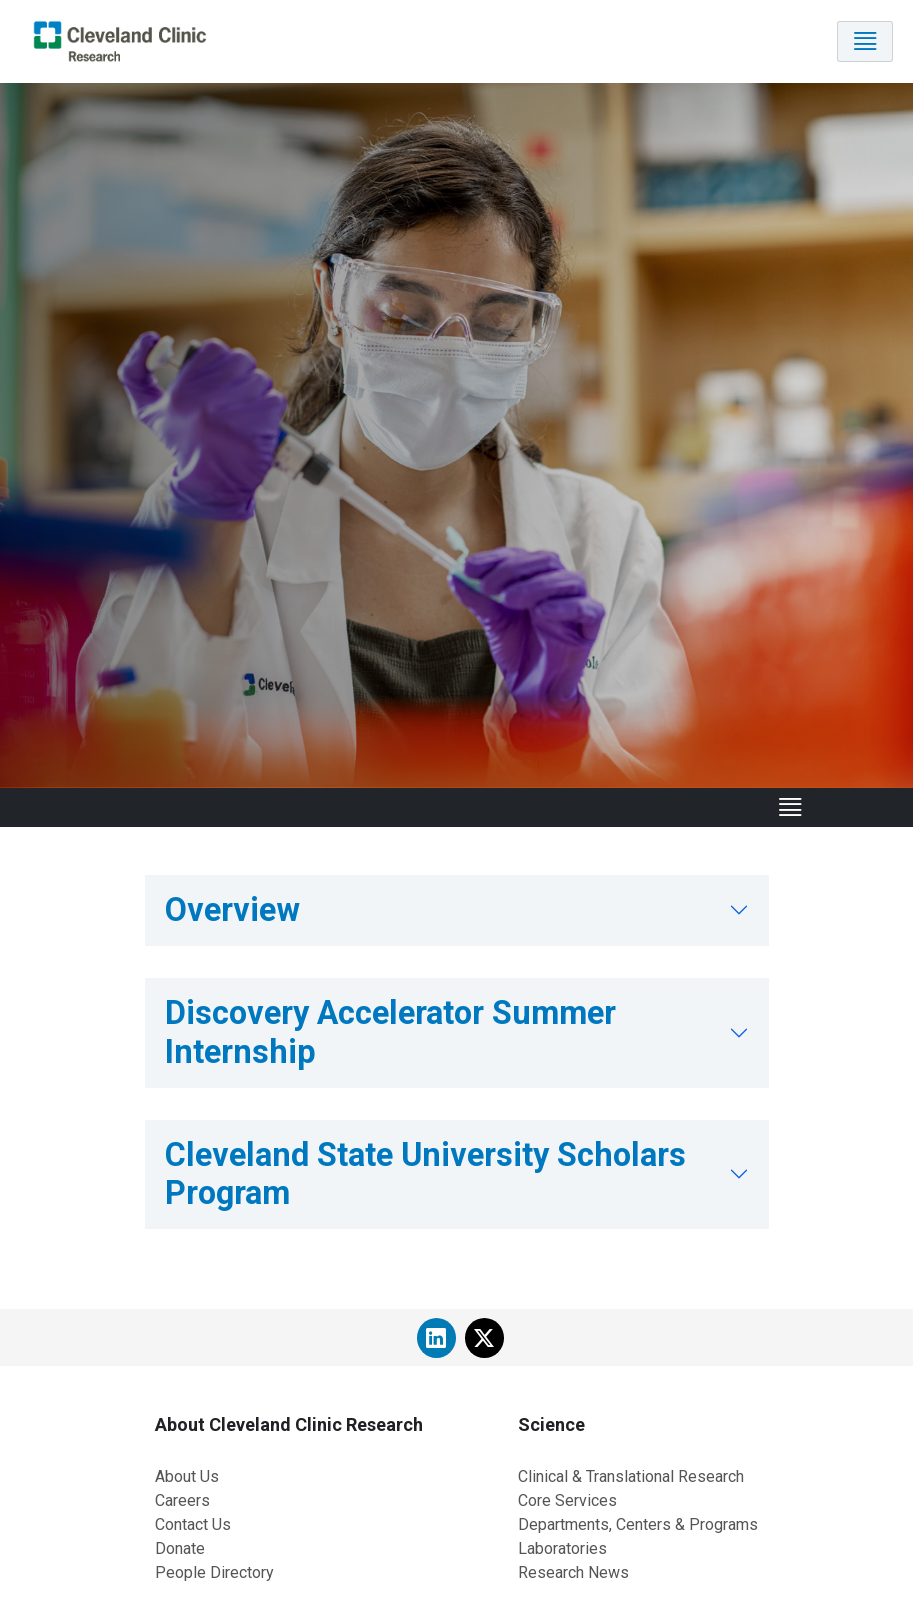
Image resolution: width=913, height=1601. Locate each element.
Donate (180, 1548)
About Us (187, 1476)
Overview (232, 910)
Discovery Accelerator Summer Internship (390, 1032)
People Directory (214, 1572)
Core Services (567, 1500)
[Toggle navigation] (865, 41)
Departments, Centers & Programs (638, 1524)
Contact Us (193, 1524)
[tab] (457, 910)
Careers (182, 1500)
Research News (573, 1572)
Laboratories (562, 1548)
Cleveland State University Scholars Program (425, 1174)
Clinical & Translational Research (631, 1476)
